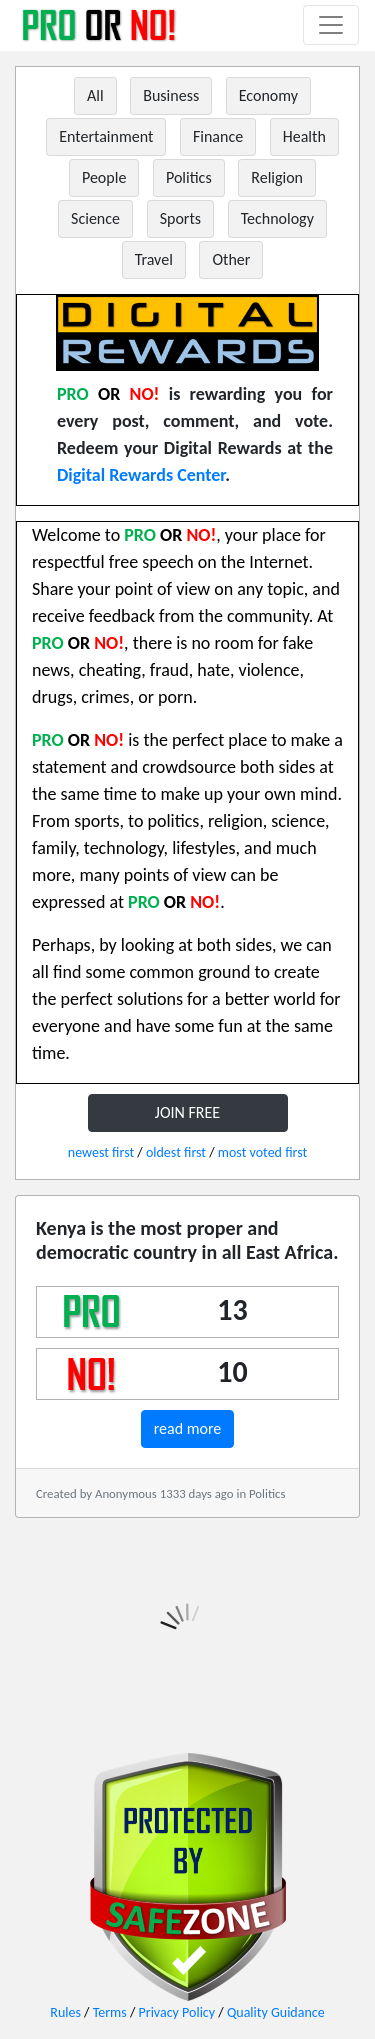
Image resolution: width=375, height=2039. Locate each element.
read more (188, 1428)
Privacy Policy (177, 2012)
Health (304, 136)
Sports (180, 218)
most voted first (262, 1152)
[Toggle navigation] (331, 25)
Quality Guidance (276, 2012)
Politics (189, 177)
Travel (154, 259)
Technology (277, 218)
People (104, 177)
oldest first (176, 1152)
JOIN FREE (187, 1112)
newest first (101, 1152)
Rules (65, 2012)
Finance (218, 136)
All (95, 95)
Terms (110, 2012)
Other (231, 259)
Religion (277, 177)
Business (171, 95)
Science (95, 218)
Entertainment (106, 136)
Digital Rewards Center (141, 475)
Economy (268, 95)
